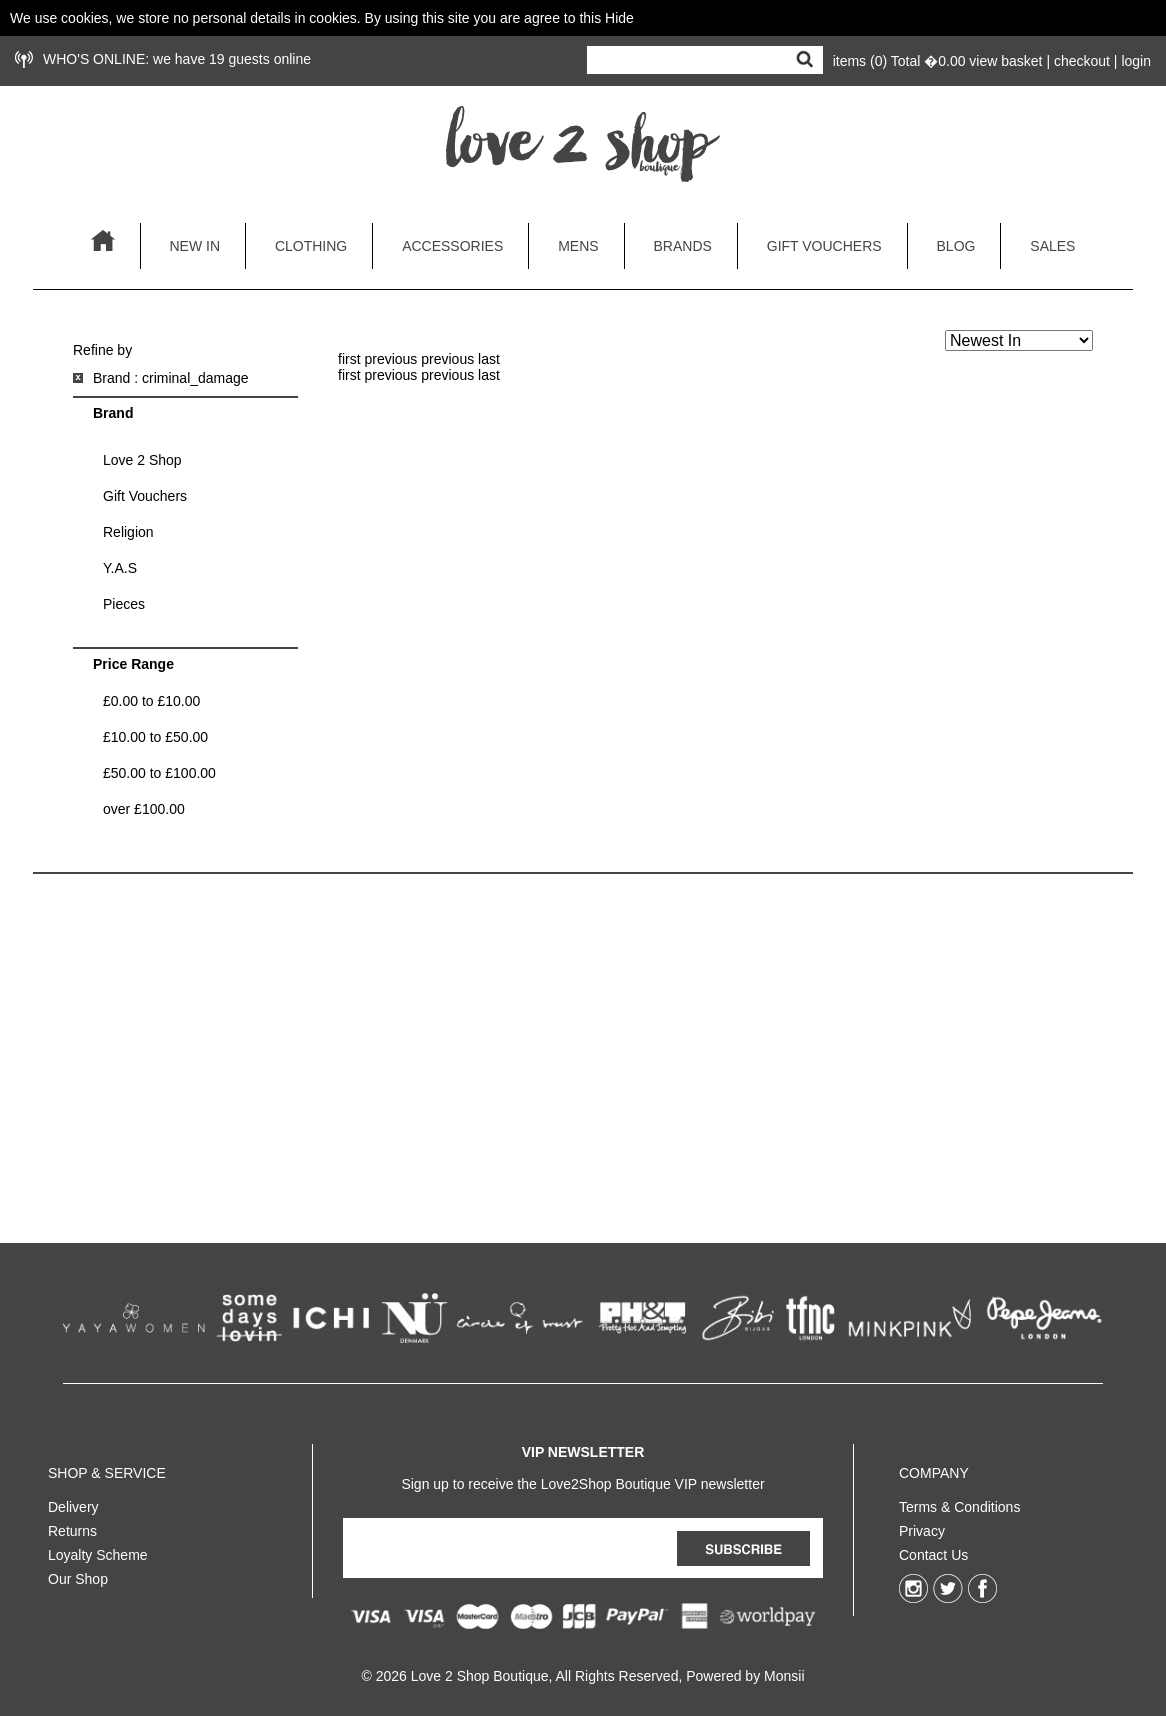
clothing (311, 246)
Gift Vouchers (145, 496)
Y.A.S (120, 568)
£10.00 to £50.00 (155, 737)
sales (1052, 246)
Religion (128, 532)
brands (683, 246)
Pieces (124, 604)
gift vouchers (824, 246)
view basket (1005, 61)
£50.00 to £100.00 (159, 773)
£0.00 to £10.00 (151, 701)
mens (578, 246)
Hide (619, 18)
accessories (452, 246)
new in (194, 246)
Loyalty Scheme (98, 1551)
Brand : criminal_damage (171, 378)
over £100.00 (144, 809)
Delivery (73, 1503)
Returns (72, 1527)
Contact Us (933, 1551)
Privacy (922, 1527)
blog (956, 246)
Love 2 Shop (142, 460)
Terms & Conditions (959, 1503)
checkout (1082, 61)
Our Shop (78, 1575)
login (1136, 61)
